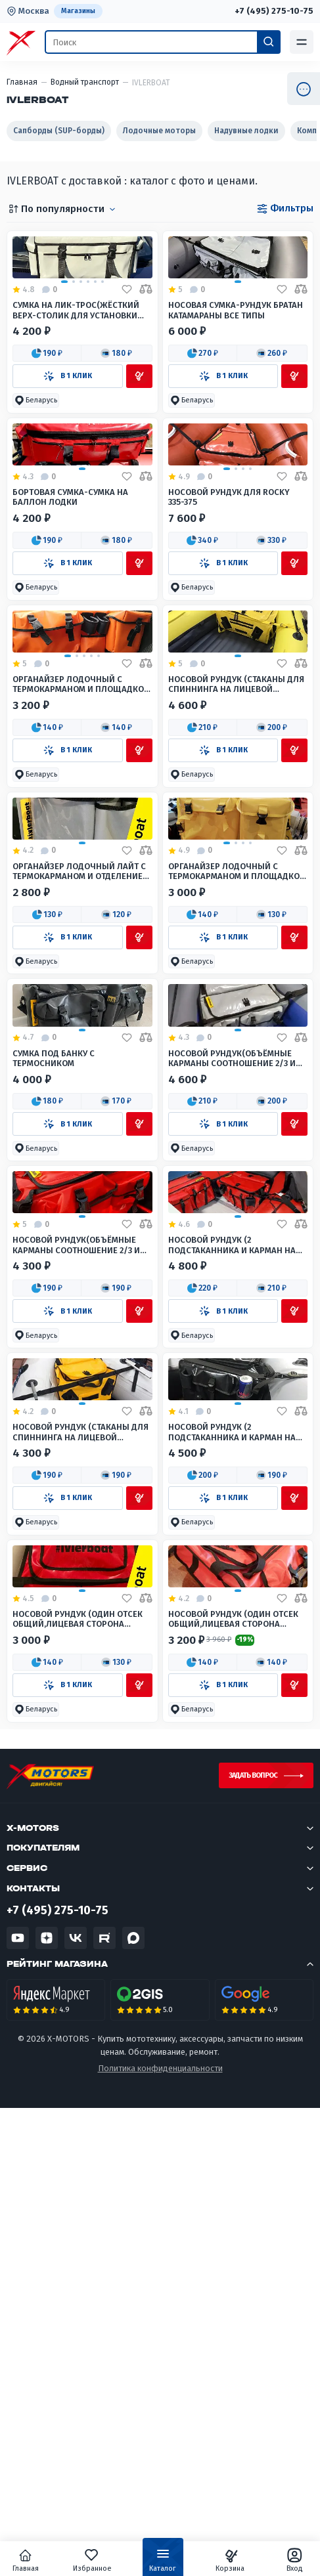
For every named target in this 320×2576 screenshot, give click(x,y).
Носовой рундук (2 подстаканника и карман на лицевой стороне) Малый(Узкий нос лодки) (232, 1831)
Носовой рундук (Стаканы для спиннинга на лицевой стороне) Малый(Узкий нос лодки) (80, 1831)
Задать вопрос (253, 2232)
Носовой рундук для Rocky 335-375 (229, 611)
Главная (29, 2560)
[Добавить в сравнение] (145, 346)
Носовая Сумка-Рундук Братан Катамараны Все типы (235, 367)
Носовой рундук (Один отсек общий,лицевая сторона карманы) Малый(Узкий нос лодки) (77, 2075)
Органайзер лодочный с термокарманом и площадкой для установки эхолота (237, 1099)
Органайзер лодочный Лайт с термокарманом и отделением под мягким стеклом (80, 1099)
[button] (47, 410)
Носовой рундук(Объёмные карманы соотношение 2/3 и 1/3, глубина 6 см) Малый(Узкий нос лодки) (82, 1587)
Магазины (78, 11)
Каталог (162, 2563)
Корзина (228, 2560)
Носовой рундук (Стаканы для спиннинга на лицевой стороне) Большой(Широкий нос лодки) (236, 855)
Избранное (94, 2560)
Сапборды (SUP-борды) (58, 130)
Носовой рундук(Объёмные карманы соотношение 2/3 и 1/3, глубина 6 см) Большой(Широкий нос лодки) (232, 1343)
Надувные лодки (246, 130)
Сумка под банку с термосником (53, 1342)
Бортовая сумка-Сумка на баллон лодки (70, 611)
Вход (291, 2560)
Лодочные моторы (159, 130)
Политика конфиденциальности (160, 2526)
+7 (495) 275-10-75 (273, 11)
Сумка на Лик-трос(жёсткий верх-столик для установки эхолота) (75, 367)
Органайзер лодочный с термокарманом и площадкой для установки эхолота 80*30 (81, 855)
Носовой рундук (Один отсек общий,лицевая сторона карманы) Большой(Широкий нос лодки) (234, 2075)
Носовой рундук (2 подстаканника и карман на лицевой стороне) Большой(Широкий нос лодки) (232, 1587)
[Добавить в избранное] (126, 346)
